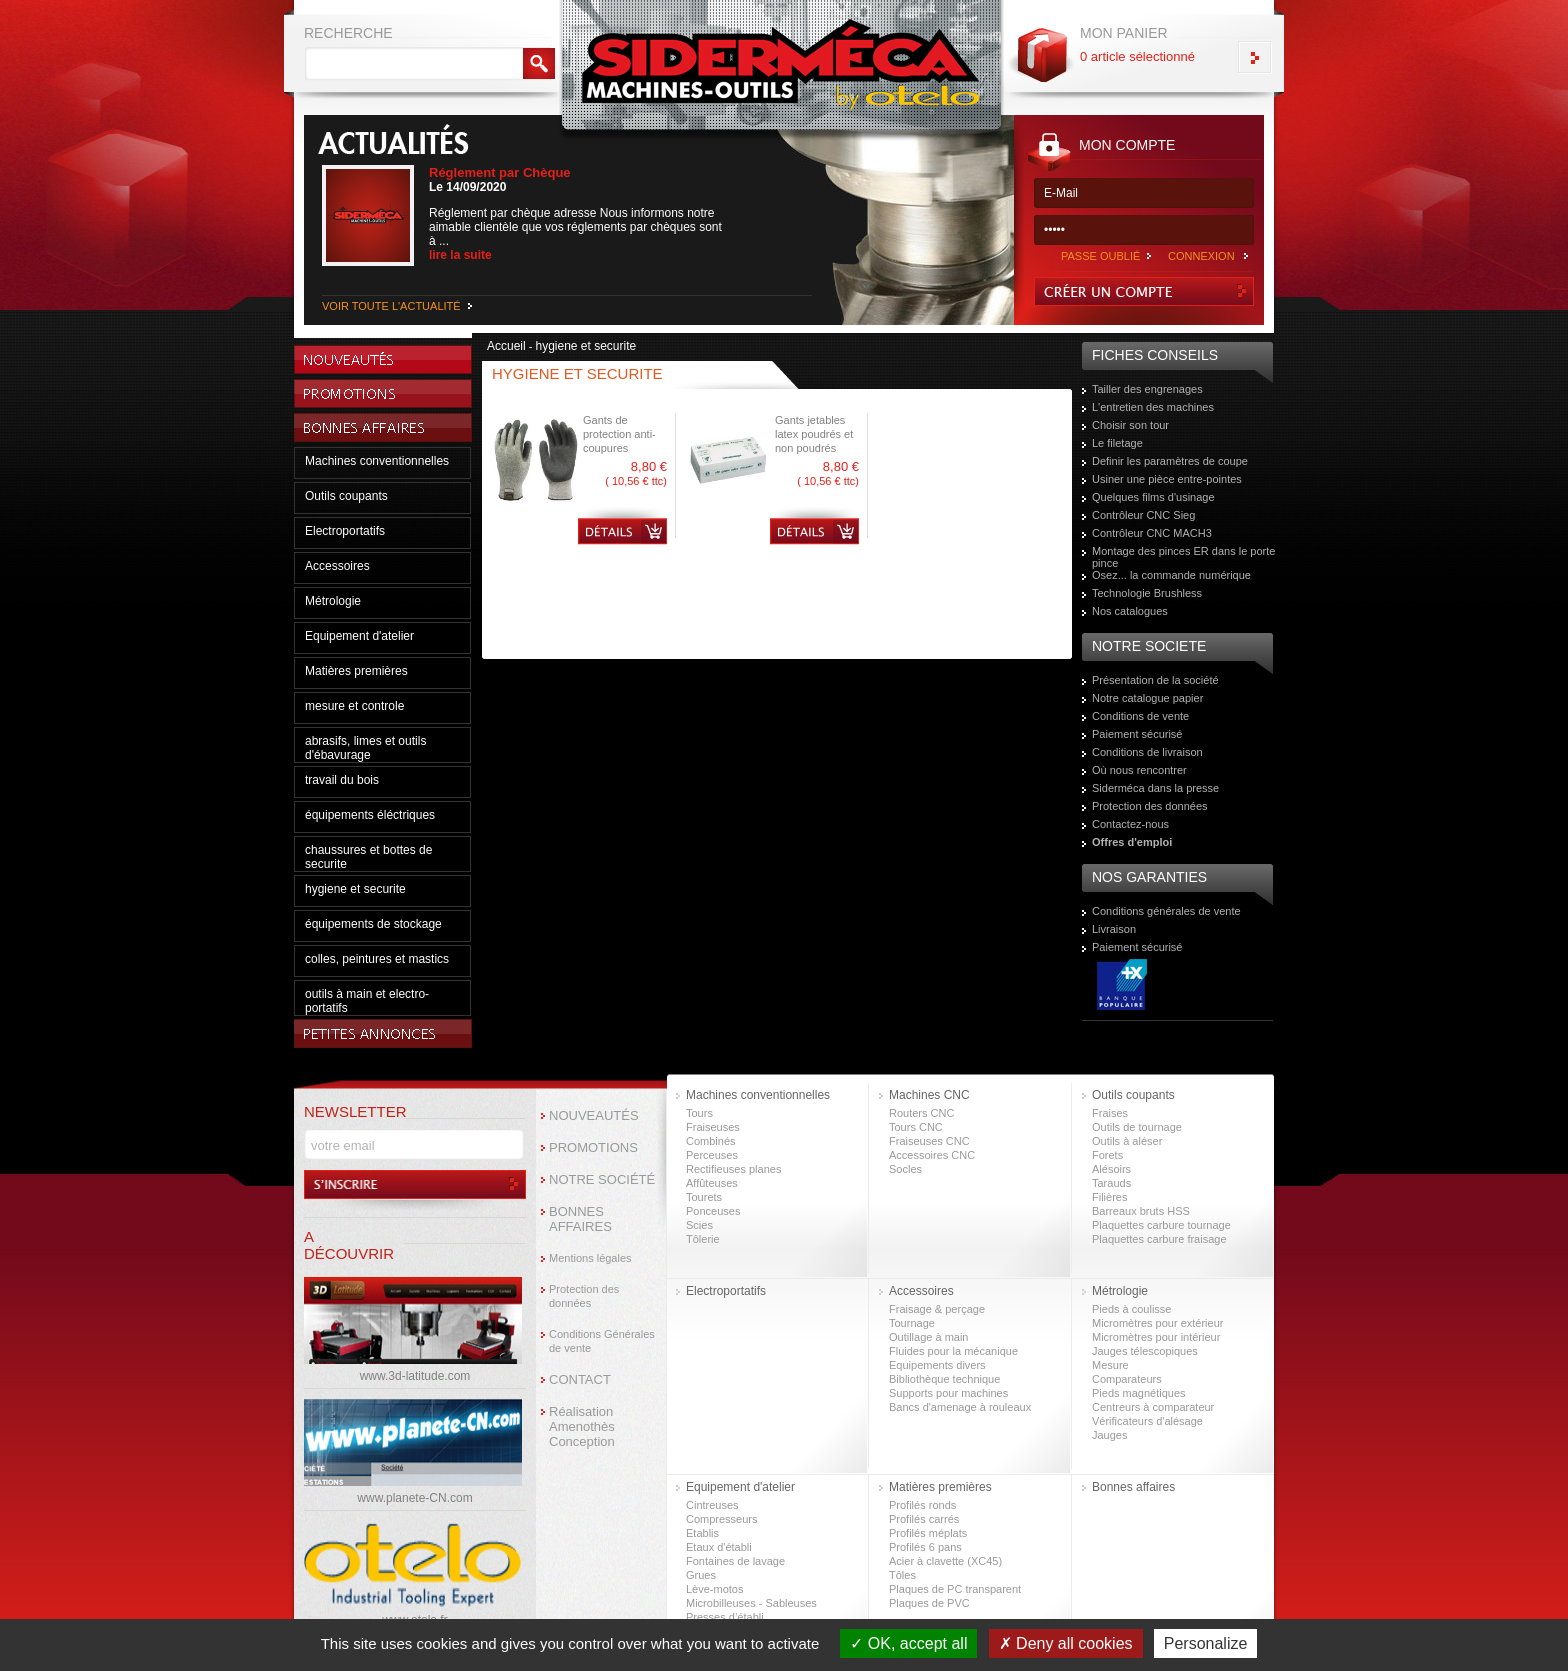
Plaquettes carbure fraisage (1159, 1239)
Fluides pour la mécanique (953, 1351)
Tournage (912, 1323)
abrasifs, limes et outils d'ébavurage (365, 748)
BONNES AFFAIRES (580, 1219)
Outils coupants (346, 496)
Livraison (1114, 929)
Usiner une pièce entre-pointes (1167, 479)
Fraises (1110, 1113)
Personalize (1206, 1643)
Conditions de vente (1140, 716)
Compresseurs (722, 1519)
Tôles (902, 1575)
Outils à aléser (1127, 1141)
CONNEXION (1201, 256)
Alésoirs (1111, 1169)
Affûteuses (712, 1183)
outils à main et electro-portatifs (367, 1001)
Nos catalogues (1130, 611)
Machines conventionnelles (377, 461)
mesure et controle (354, 706)
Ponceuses (713, 1211)
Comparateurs (1127, 1379)
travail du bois (342, 780)
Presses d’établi (725, 1617)
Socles (905, 1169)
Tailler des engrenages (1147, 389)
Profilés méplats (928, 1533)
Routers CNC (921, 1113)
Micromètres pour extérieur (1157, 1323)
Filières (1109, 1197)
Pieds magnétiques (1139, 1393)
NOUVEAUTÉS (594, 1115)
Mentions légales (590, 1258)
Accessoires (337, 566)
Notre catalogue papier (1147, 698)
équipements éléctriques (370, 815)
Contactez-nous (1130, 824)
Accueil (506, 346)
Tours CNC (916, 1127)
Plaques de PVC (929, 1603)
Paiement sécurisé (1137, 734)
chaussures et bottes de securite (368, 857)
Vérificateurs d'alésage (1147, 1421)
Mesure (1110, 1365)
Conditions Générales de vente (602, 1341)
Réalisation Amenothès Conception (582, 1426)
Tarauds (1111, 1183)
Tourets (704, 1197)
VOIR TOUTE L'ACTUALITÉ (391, 306)
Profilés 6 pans (925, 1547)
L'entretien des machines (1153, 407)
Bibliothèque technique (944, 1379)
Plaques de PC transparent (955, 1589)
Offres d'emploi (1132, 842)
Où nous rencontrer (1139, 770)
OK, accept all (908, 1643)
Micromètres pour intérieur (1156, 1337)
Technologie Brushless (1147, 593)
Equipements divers (937, 1365)
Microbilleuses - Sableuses (751, 1603)
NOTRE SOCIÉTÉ (602, 1179)
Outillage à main (929, 1337)
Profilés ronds (922, 1505)
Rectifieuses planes (733, 1169)
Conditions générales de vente (1166, 911)
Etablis (702, 1533)
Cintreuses (712, 1505)
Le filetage (1117, 443)
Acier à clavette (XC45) (945, 1561)
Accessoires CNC (932, 1155)
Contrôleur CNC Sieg (1143, 515)
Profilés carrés (924, 1519)
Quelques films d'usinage (1153, 497)
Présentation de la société (1155, 680)
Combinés (711, 1141)
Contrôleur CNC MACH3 (1152, 533)
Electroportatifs (345, 531)
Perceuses (712, 1155)
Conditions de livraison (1147, 752)
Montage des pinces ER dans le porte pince (1183, 557)
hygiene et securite (355, 889)
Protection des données (1150, 806)
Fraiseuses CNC (929, 1141)
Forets (1107, 1155)
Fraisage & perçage (937, 1309)
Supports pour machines (948, 1393)
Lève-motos (714, 1589)
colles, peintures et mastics (377, 959)
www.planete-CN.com (414, 1498)
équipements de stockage (373, 924)
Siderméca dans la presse (1155, 788)
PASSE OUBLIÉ (1100, 256)
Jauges (1109, 1435)
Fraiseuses (713, 1127)
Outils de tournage (1137, 1127)
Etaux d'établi (719, 1547)
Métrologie (333, 601)
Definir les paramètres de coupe (1170, 461)
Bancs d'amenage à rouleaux (960, 1407)
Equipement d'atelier (359, 636)
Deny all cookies (1066, 1643)
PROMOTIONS (593, 1147)
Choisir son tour (1130, 425)
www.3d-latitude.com (415, 1376)
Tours (699, 1113)
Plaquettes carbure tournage (1161, 1225)
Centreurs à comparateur (1153, 1407)
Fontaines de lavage (735, 1561)
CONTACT (580, 1379)
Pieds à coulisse (1132, 1309)
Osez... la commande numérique (1171, 575)
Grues (701, 1575)
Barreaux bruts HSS (1141, 1211)
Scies (699, 1225)
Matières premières (356, 671)
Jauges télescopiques (1145, 1351)
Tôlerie (703, 1239)
